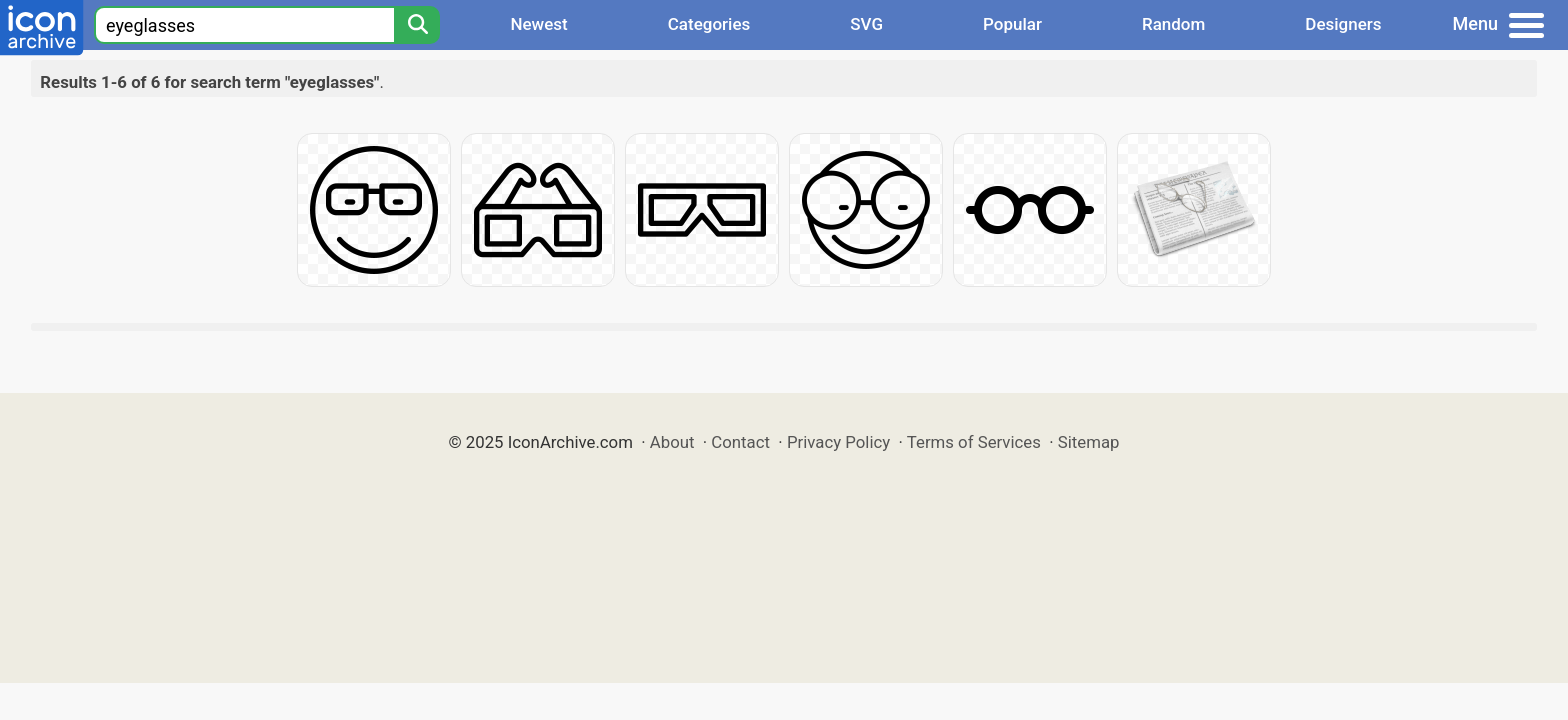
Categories (709, 24)
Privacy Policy (838, 442)
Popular (1012, 24)
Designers (1343, 24)
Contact (740, 442)
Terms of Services (974, 442)
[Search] (417, 25)
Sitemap (1089, 442)
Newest (538, 24)
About (672, 442)
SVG (866, 24)
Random (1173, 24)
